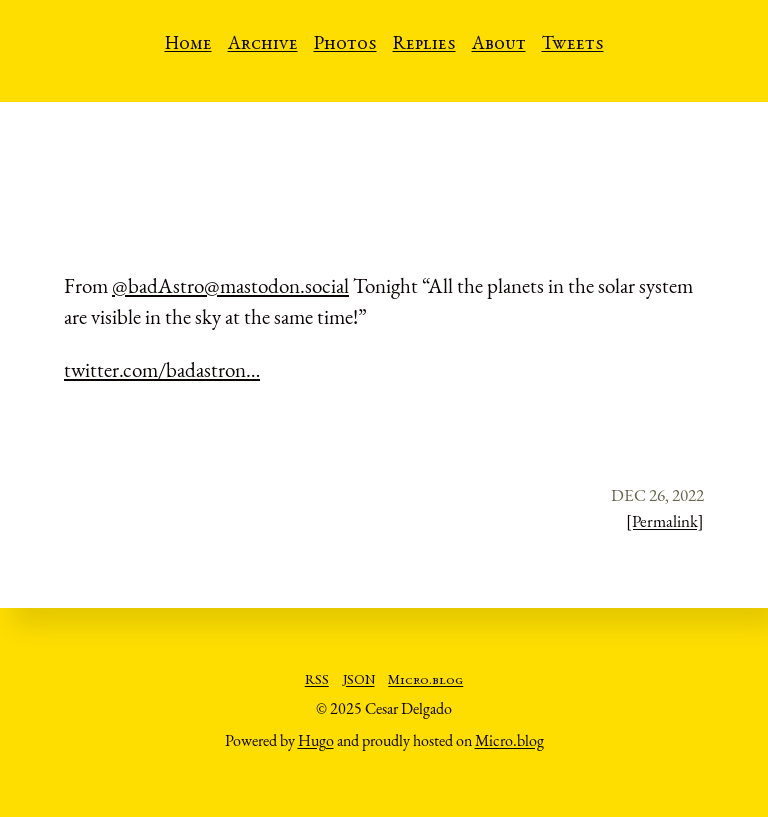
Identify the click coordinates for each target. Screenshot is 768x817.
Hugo (316, 740)
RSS (317, 681)
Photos (345, 45)
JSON (359, 681)
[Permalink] (665, 521)
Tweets (573, 45)
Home (188, 45)
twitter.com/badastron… (162, 369)
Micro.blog (425, 681)
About (499, 45)
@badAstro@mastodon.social (230, 285)
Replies (424, 45)
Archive (263, 45)
